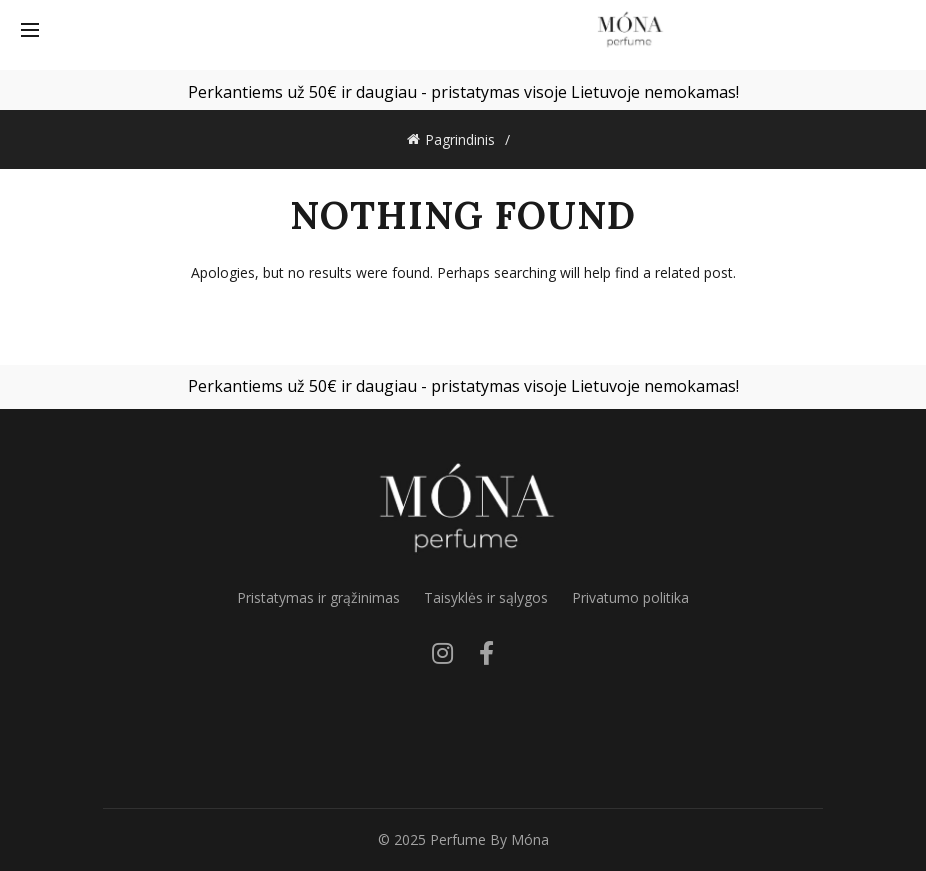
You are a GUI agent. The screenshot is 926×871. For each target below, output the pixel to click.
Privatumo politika (630, 597)
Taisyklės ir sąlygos (486, 597)
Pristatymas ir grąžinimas (318, 597)
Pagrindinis (460, 139)
